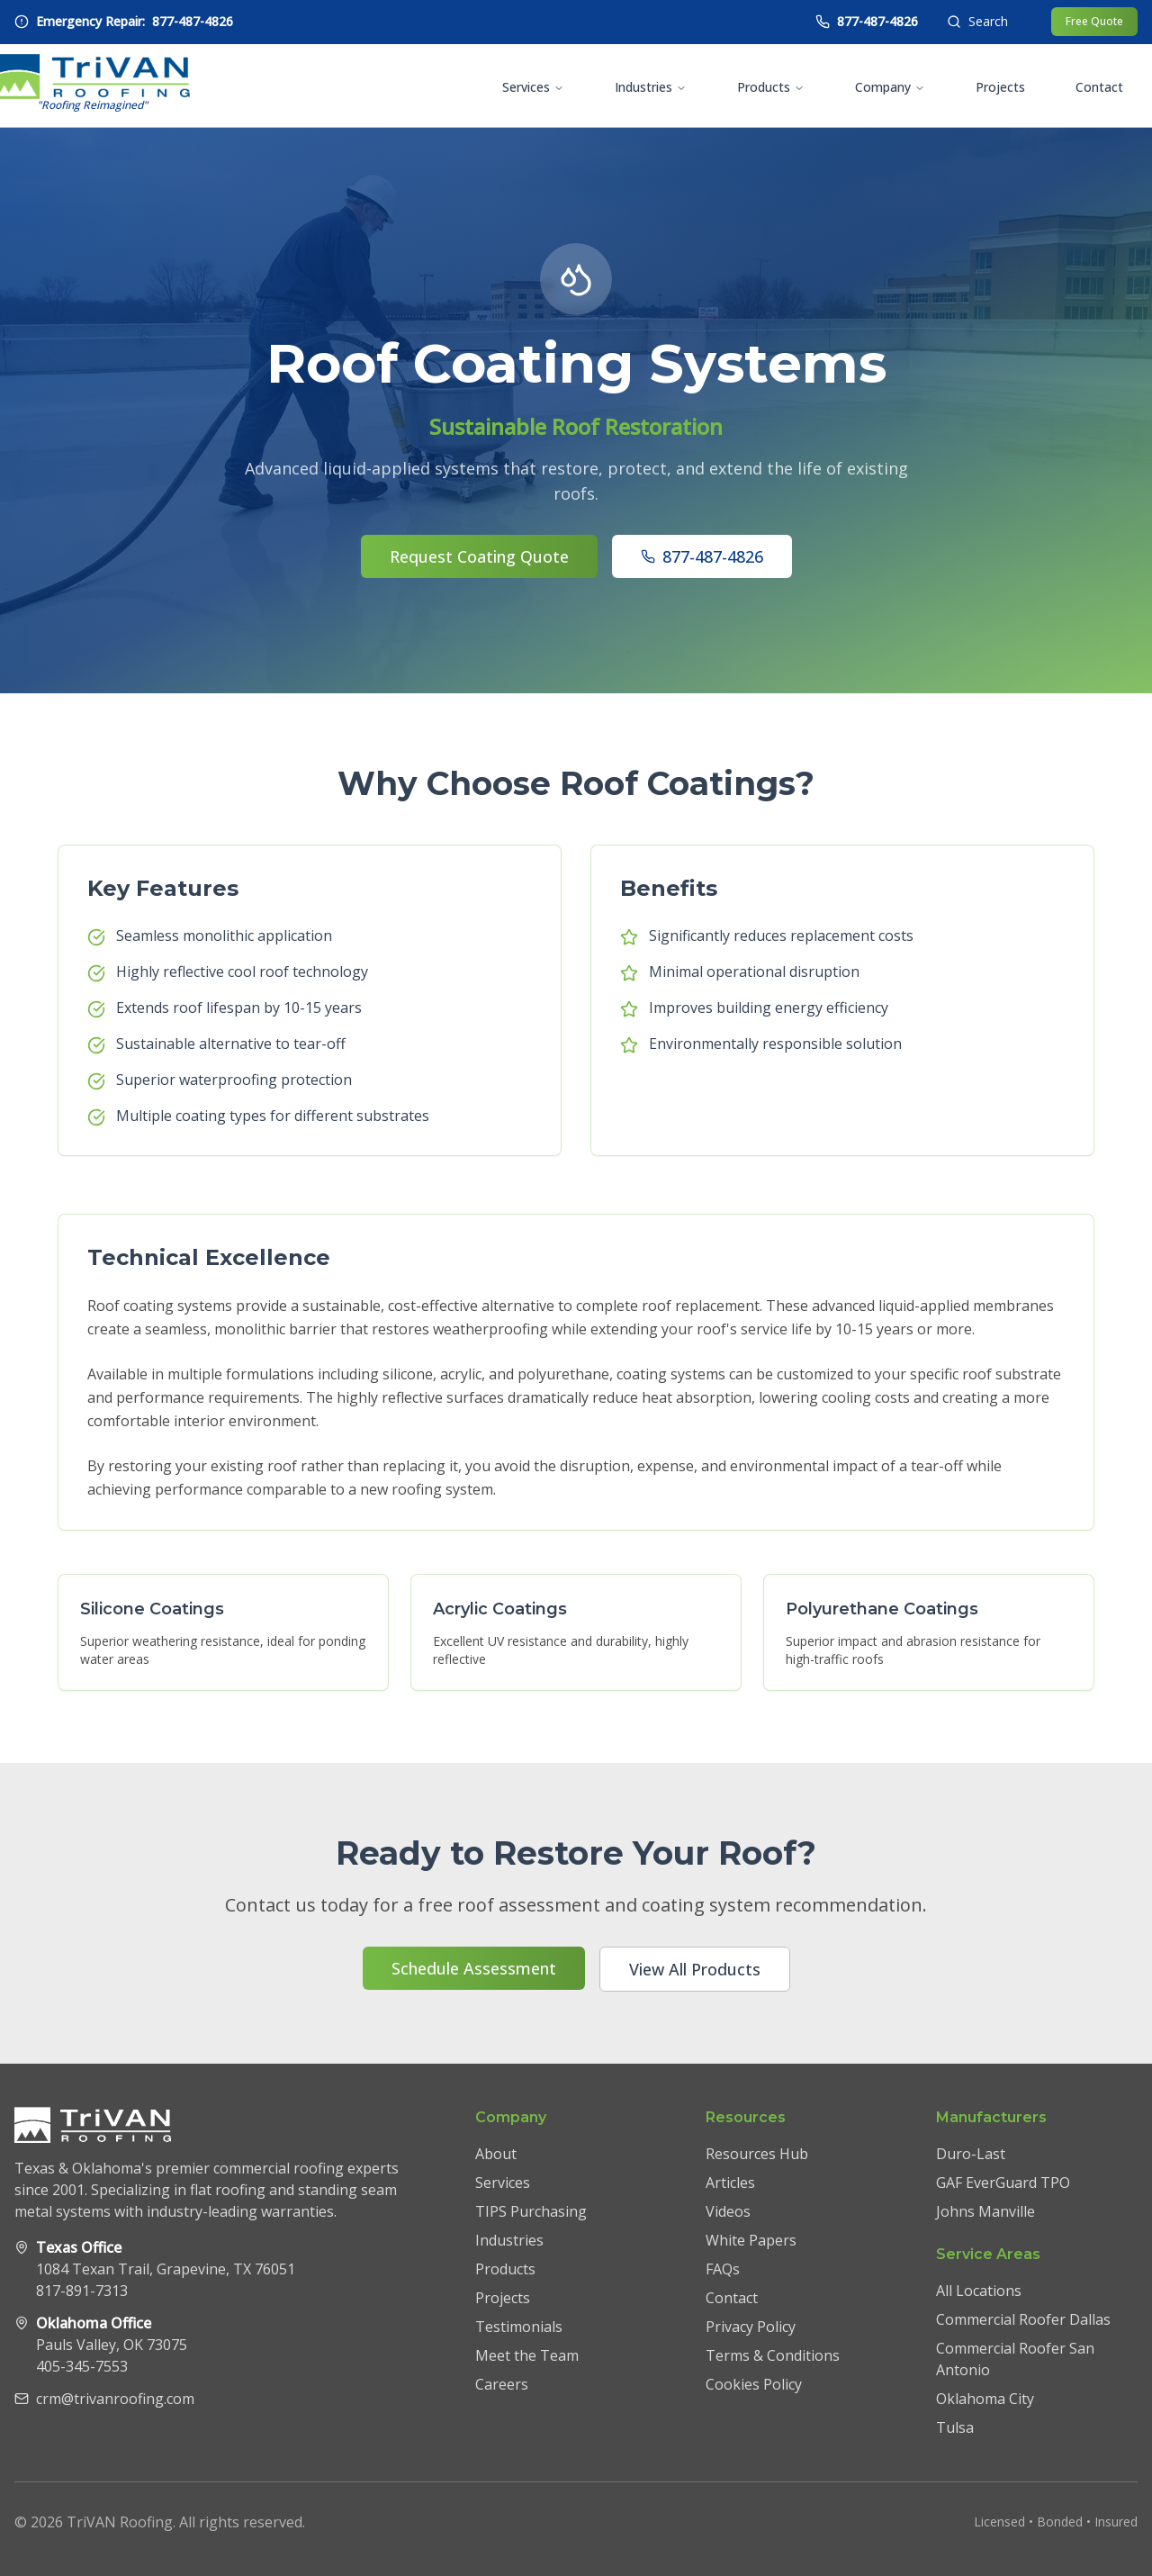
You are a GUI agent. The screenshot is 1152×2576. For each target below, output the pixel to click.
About (496, 2154)
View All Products (694, 1969)
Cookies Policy (754, 2384)
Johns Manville (985, 2211)
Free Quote (1094, 21)
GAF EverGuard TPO (1003, 2182)
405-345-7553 (82, 2366)
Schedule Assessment (474, 1968)
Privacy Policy (751, 2326)
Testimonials (518, 2326)
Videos (728, 2211)
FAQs (723, 2269)
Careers (501, 2384)
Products (771, 86)
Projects (1000, 86)
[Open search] (977, 22)
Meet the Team (527, 2355)
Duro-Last (970, 2154)
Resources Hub (757, 2154)
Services (533, 86)
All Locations (979, 2290)
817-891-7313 (82, 2290)
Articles (730, 2182)
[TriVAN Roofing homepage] (92, 86)
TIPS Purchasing (531, 2211)
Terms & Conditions (773, 2355)
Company (890, 86)
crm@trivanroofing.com (115, 2399)
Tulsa (955, 2427)
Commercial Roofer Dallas (1023, 2319)
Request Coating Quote (479, 556)
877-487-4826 (702, 556)
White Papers (751, 2240)
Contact (1099, 86)
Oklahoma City (985, 2399)
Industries (651, 86)
